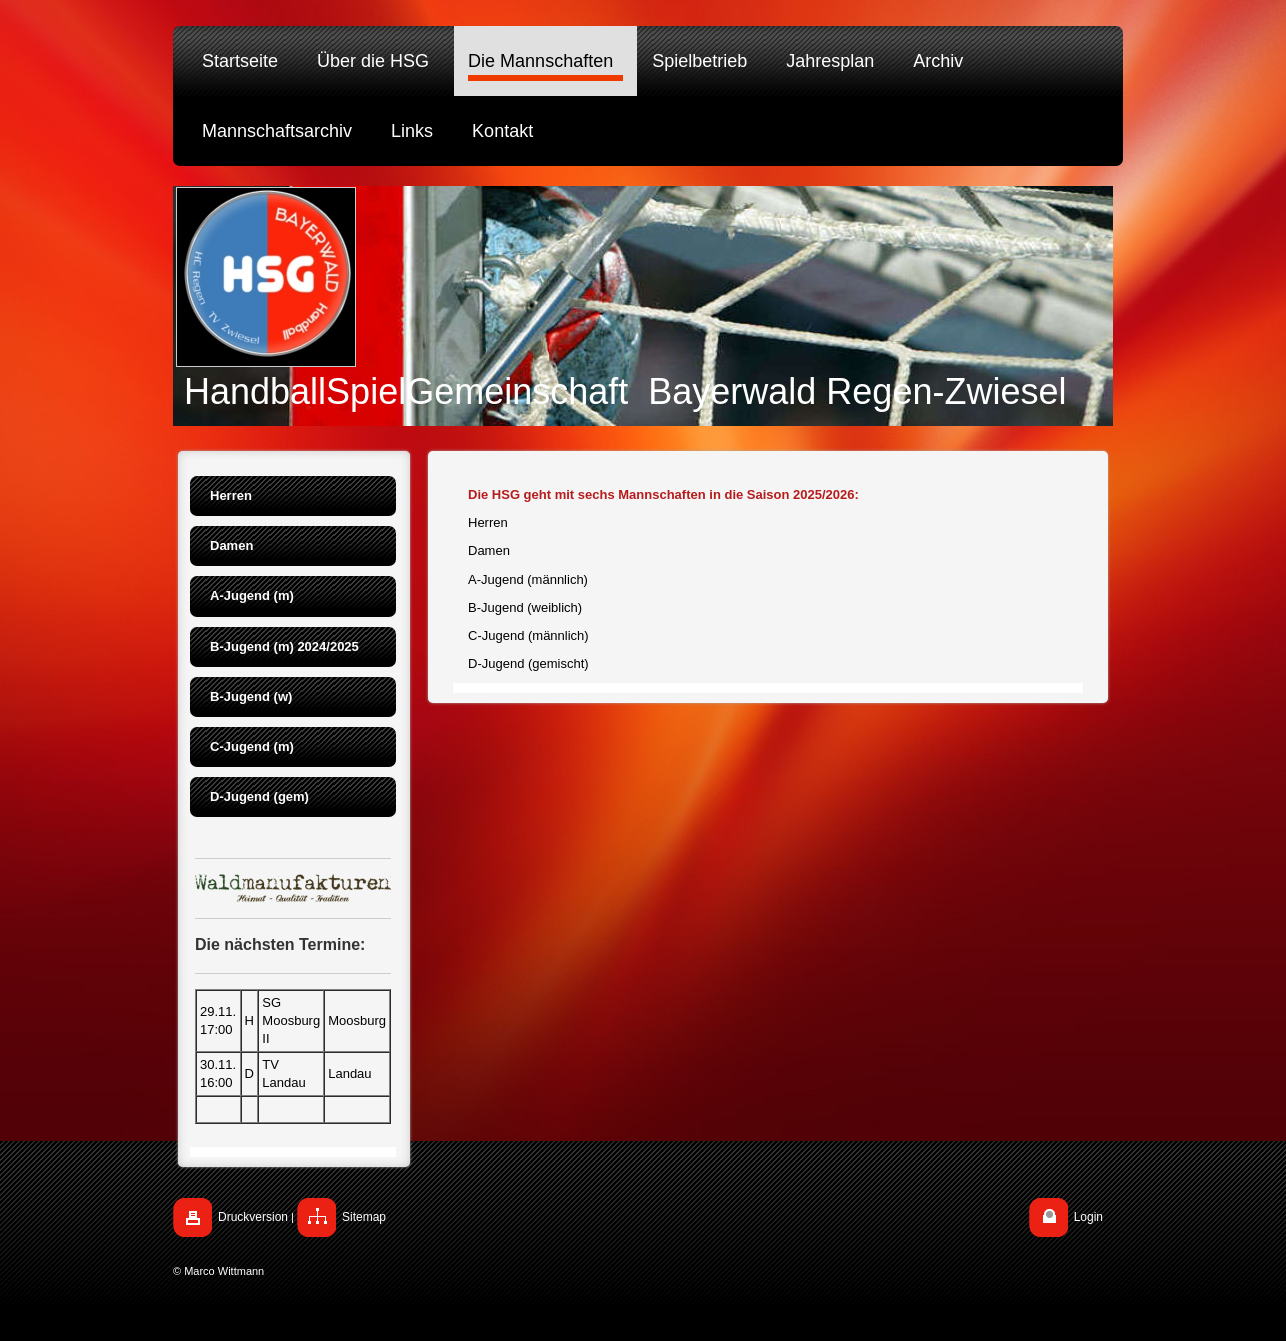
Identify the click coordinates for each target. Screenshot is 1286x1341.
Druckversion (253, 1217)
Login (1088, 1217)
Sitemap (364, 1217)
